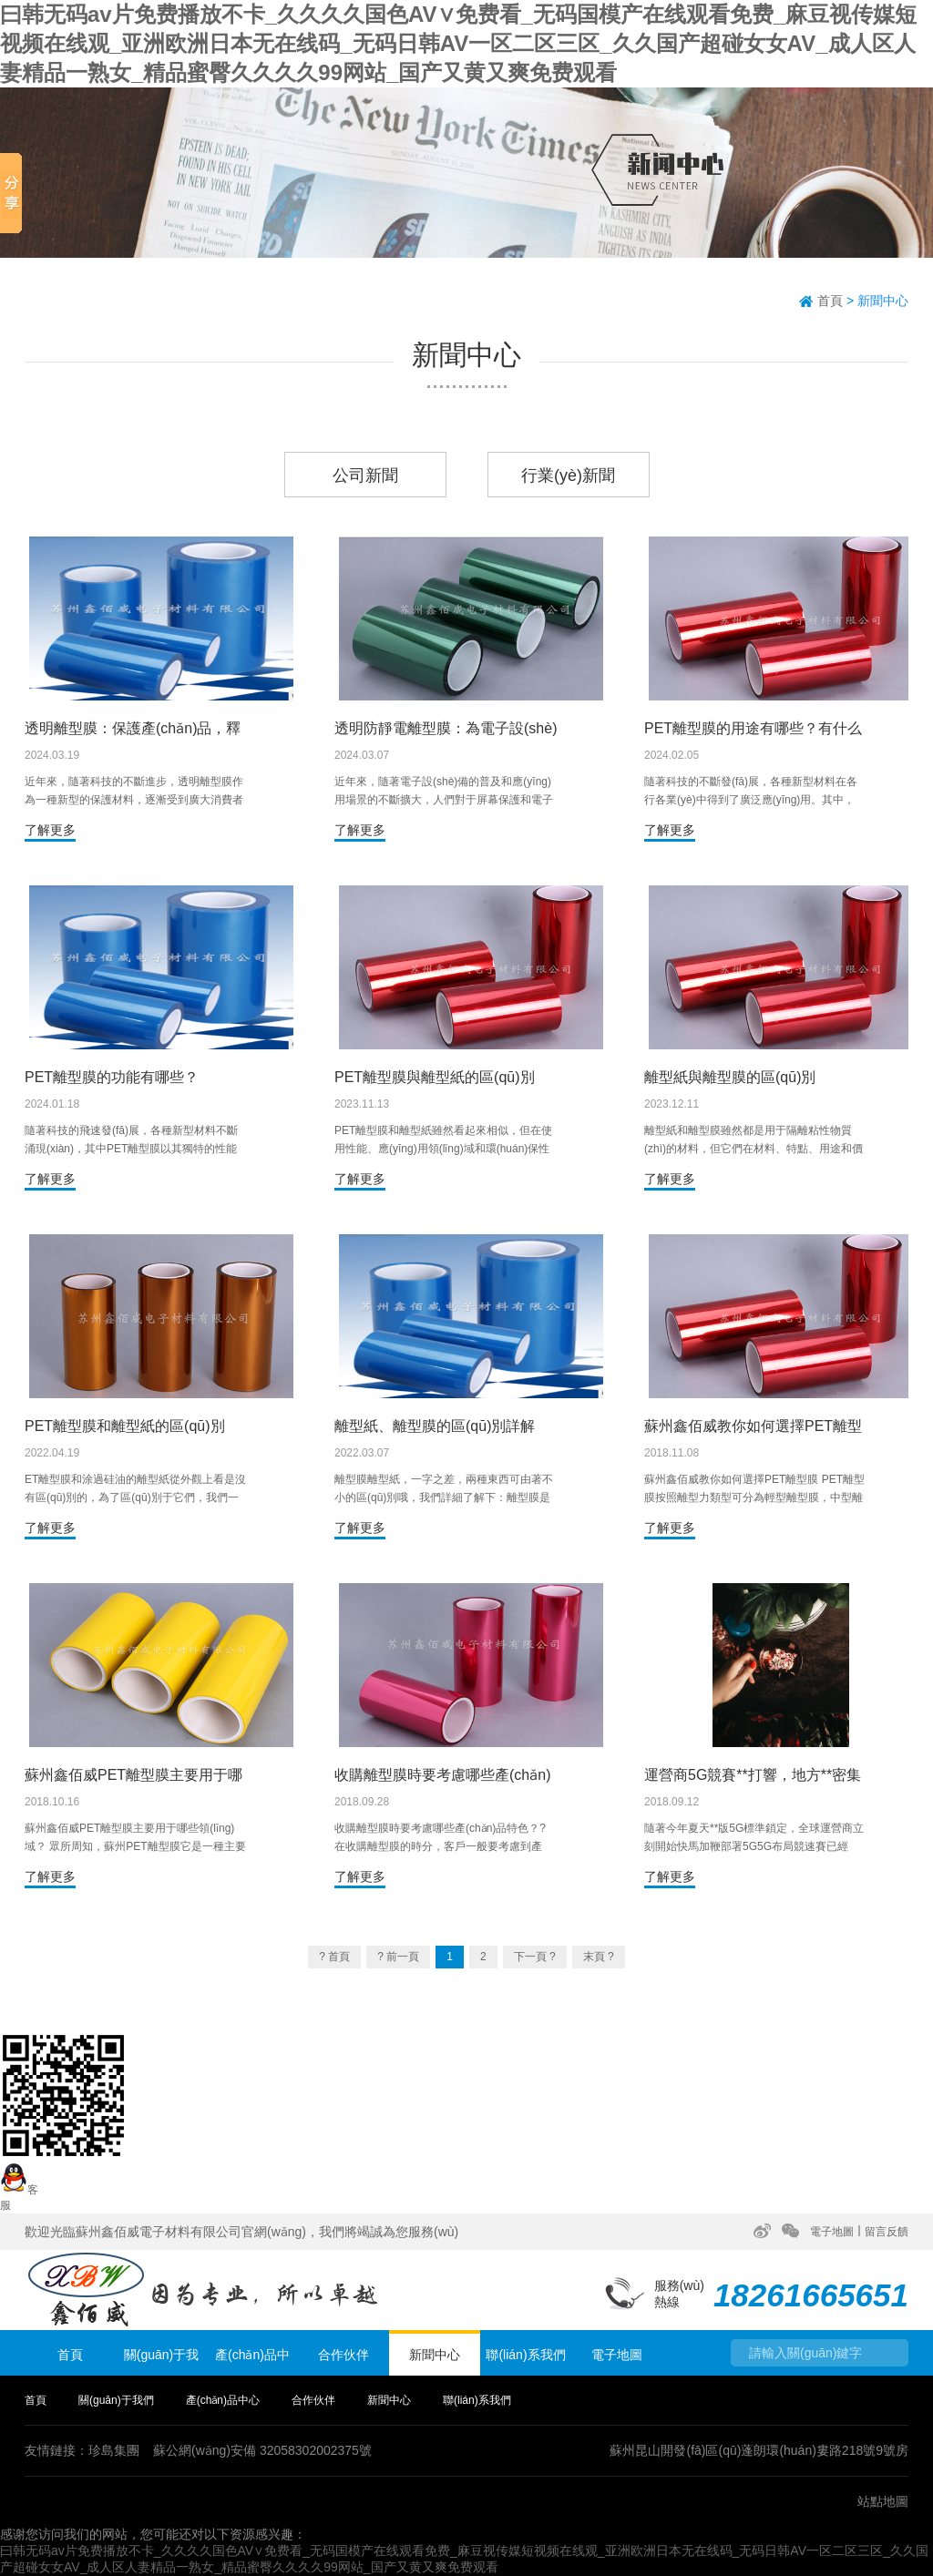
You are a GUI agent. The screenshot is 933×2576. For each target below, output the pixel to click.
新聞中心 (882, 300)
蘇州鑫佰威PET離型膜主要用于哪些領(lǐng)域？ (133, 1775)
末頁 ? (598, 1956)
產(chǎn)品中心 (252, 2361)
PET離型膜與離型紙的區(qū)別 (434, 1077)
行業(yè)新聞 (568, 475)
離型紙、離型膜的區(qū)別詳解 (434, 1426)
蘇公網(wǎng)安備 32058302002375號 (262, 2450)
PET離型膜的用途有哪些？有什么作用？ (753, 729)
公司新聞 (365, 475)
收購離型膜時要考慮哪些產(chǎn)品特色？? (442, 1775)
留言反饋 (886, 2231)
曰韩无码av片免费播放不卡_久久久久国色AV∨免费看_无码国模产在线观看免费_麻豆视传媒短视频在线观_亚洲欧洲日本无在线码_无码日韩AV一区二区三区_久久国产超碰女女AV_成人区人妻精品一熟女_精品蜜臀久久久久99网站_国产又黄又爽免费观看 (458, 43)
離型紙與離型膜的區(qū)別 (729, 1077)
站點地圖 (882, 2501)
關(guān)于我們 (161, 2361)
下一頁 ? (535, 1956)
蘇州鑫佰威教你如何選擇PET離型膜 (753, 1427)
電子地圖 (832, 2231)
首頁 (830, 300)
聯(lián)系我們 (525, 2354)
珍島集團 (113, 2450)
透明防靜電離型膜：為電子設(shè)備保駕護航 (445, 729)
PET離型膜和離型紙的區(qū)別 (125, 1426)
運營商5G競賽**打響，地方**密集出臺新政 (752, 1775)
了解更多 (50, 830)
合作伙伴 (343, 2354)
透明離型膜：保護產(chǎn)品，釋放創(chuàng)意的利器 (133, 729)
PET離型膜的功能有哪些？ (112, 1077)
